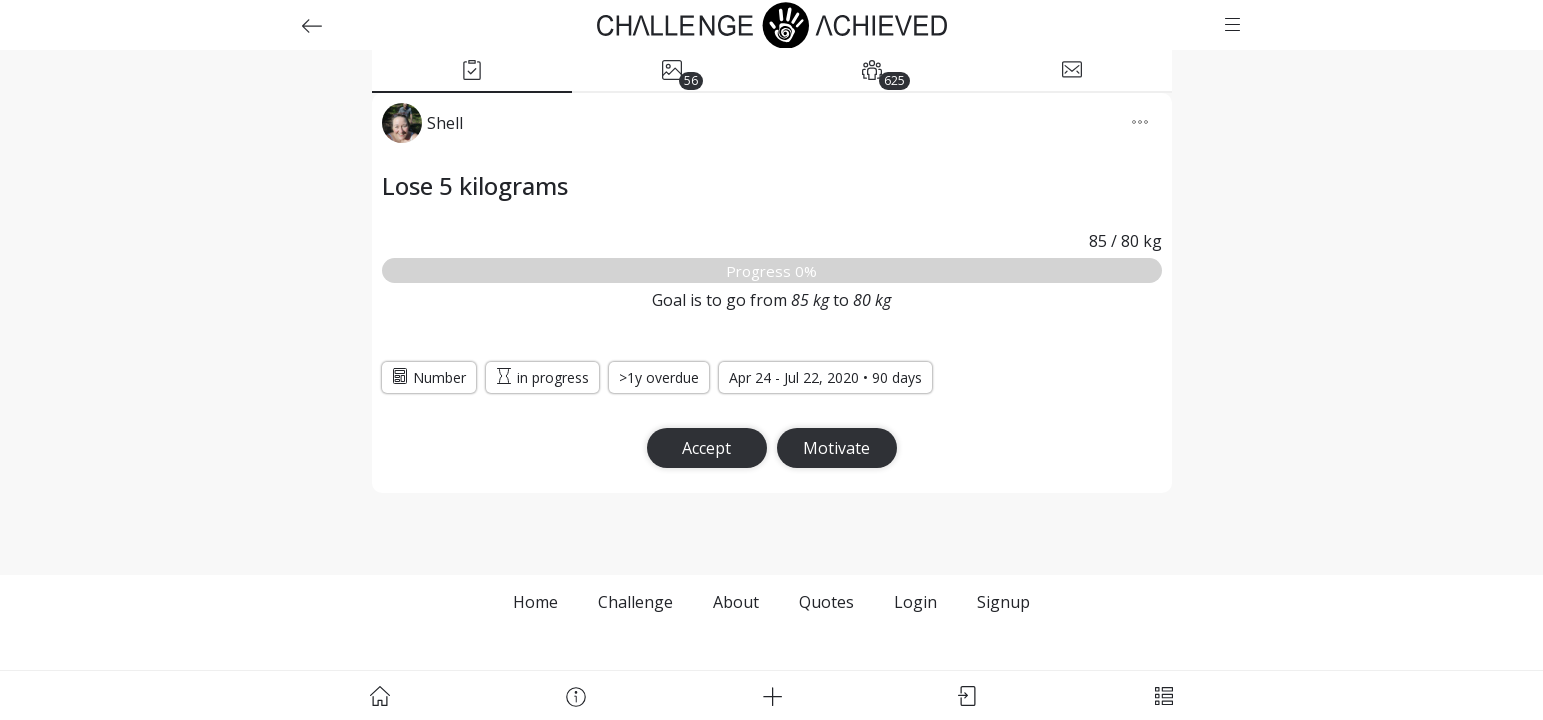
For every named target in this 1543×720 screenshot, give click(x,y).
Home (535, 602)
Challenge (635, 602)
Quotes (826, 602)
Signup (1003, 602)
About (736, 602)
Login (915, 602)
